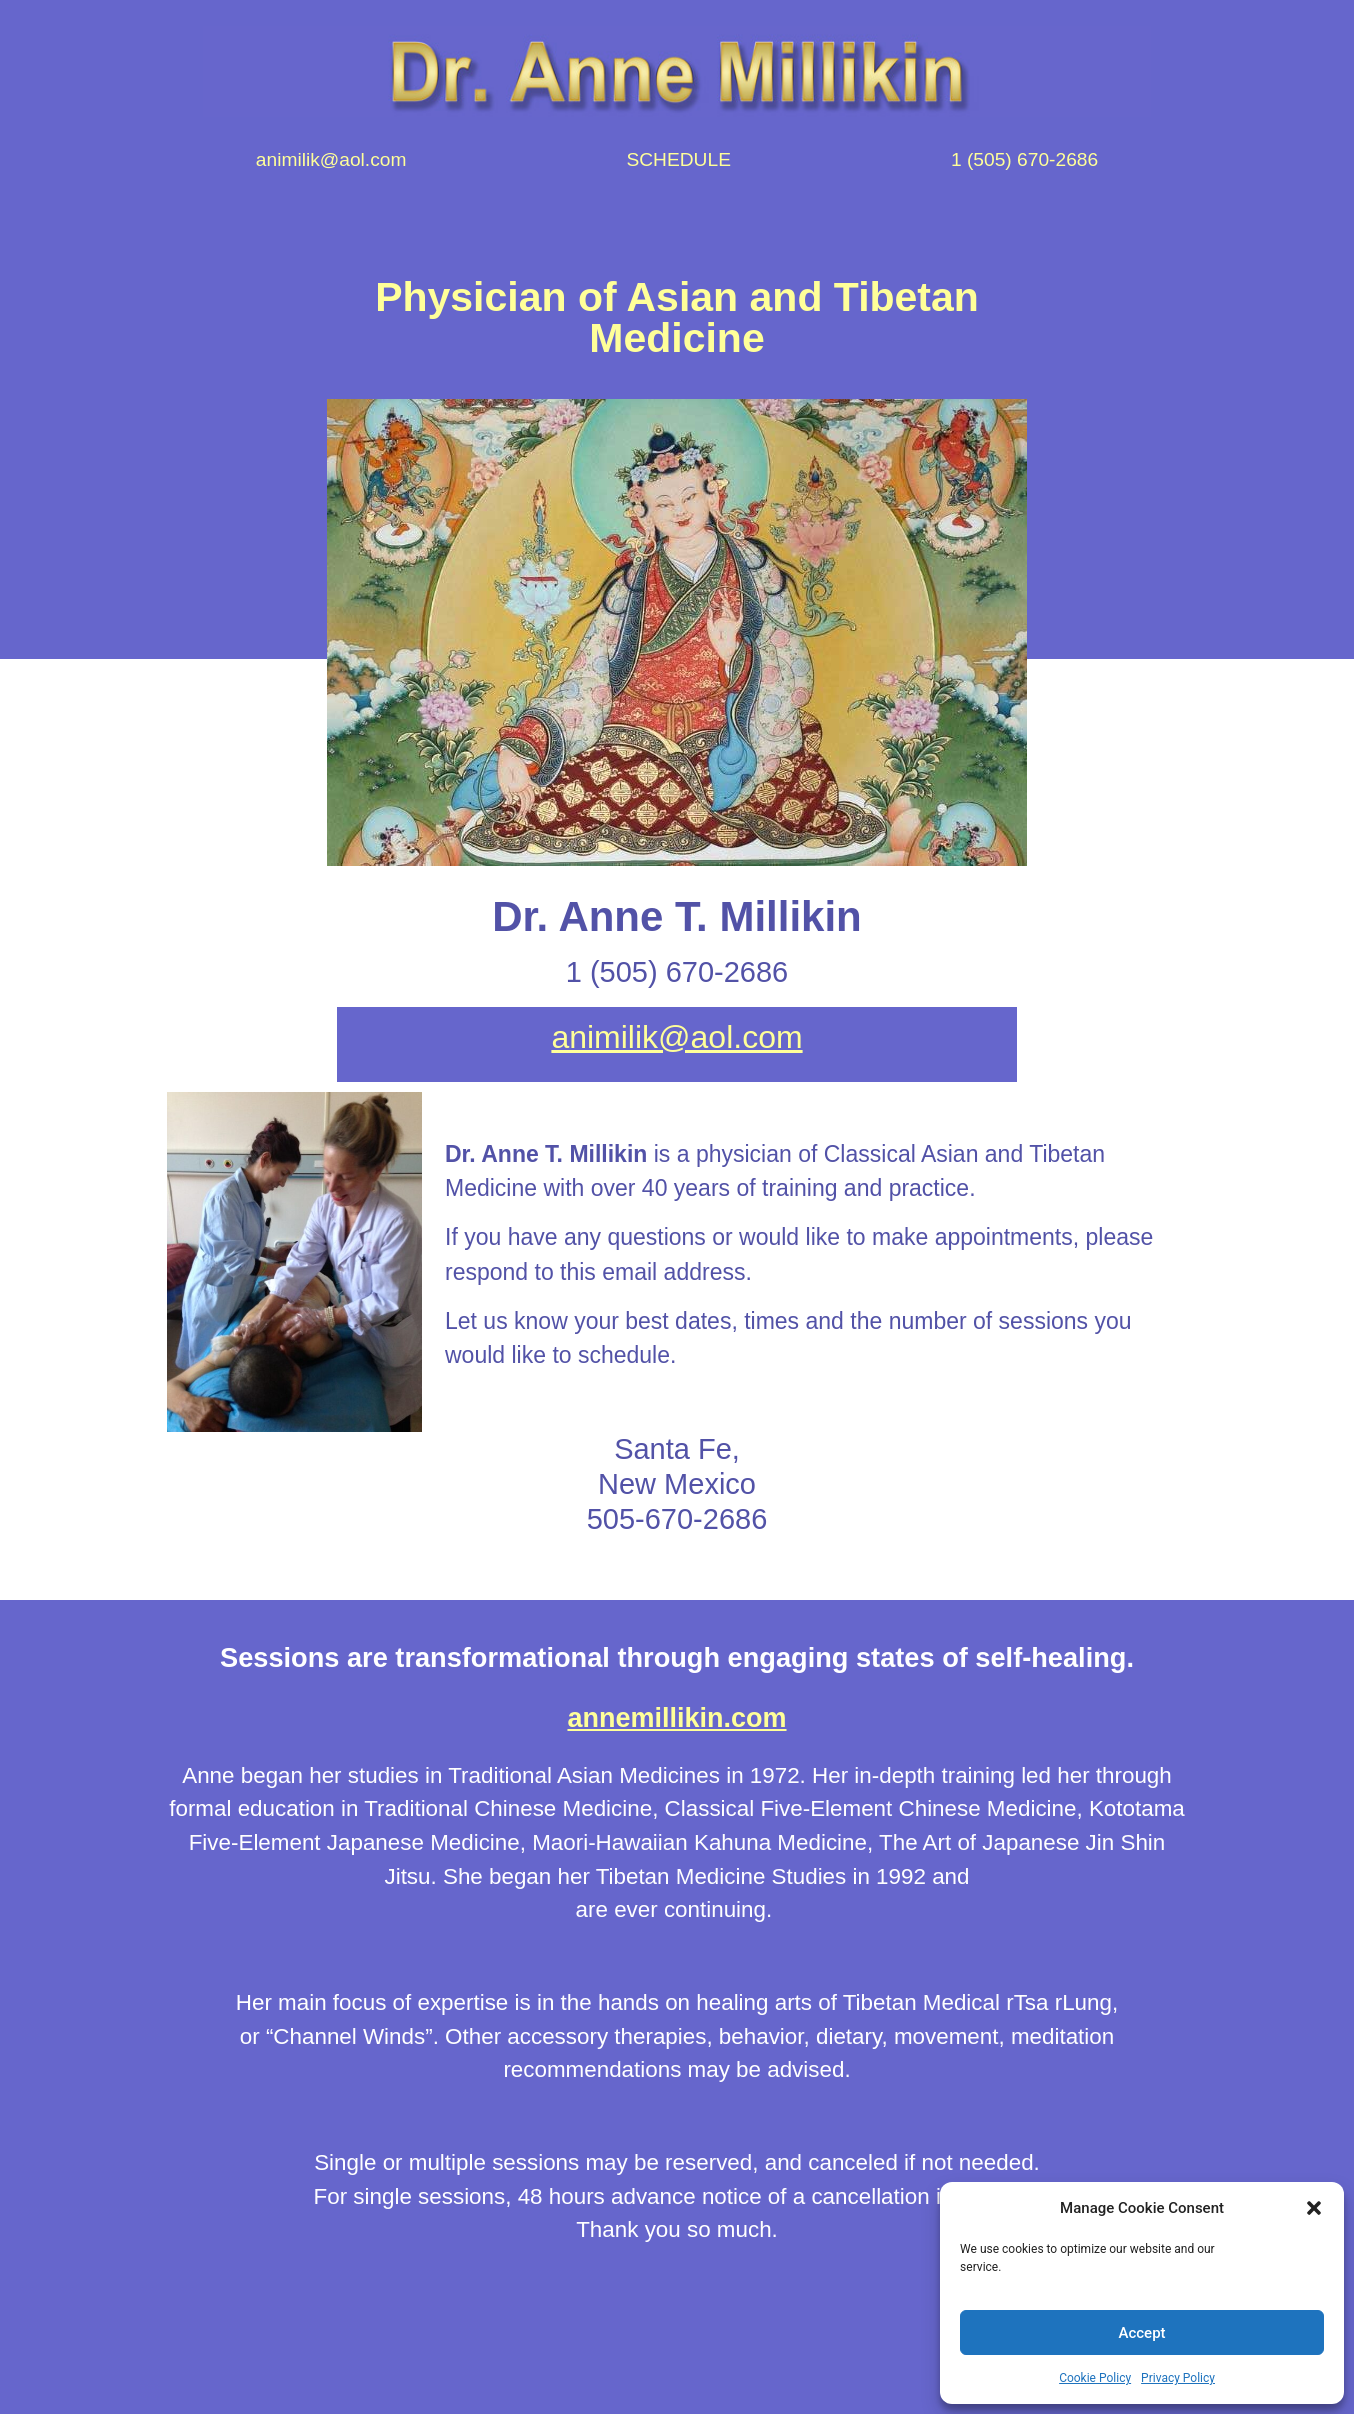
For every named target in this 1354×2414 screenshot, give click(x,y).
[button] (1314, 2208)
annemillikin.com (676, 1718)
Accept (1142, 2333)
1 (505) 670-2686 (1024, 159)
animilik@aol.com (331, 159)
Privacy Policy (1178, 2378)
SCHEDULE (678, 159)
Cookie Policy (1095, 2378)
